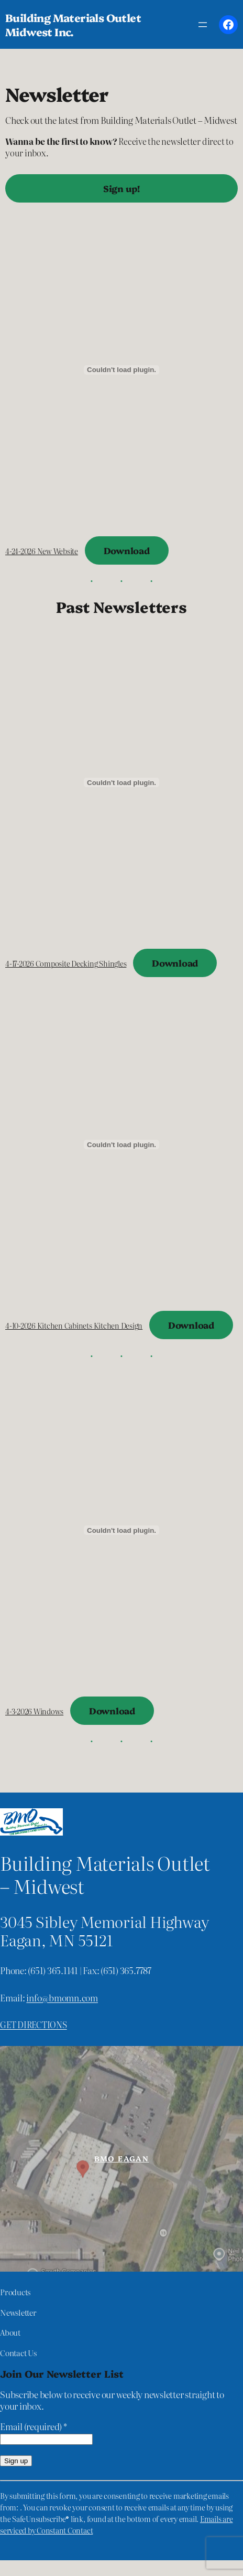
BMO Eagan (121, 2158)
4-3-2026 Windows (34, 1711)
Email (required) (33, 2426)
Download (127, 550)
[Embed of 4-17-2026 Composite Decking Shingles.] (121, 782)
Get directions (33, 2024)
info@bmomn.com (62, 1997)
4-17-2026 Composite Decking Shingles (65, 963)
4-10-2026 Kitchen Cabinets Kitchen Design (73, 1325)
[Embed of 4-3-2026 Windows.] (121, 1530)
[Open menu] (202, 24)
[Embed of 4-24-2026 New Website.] (121, 370)
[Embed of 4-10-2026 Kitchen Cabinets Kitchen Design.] (121, 1144)
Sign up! (121, 188)
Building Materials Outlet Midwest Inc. (73, 24)
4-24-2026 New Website (41, 551)
